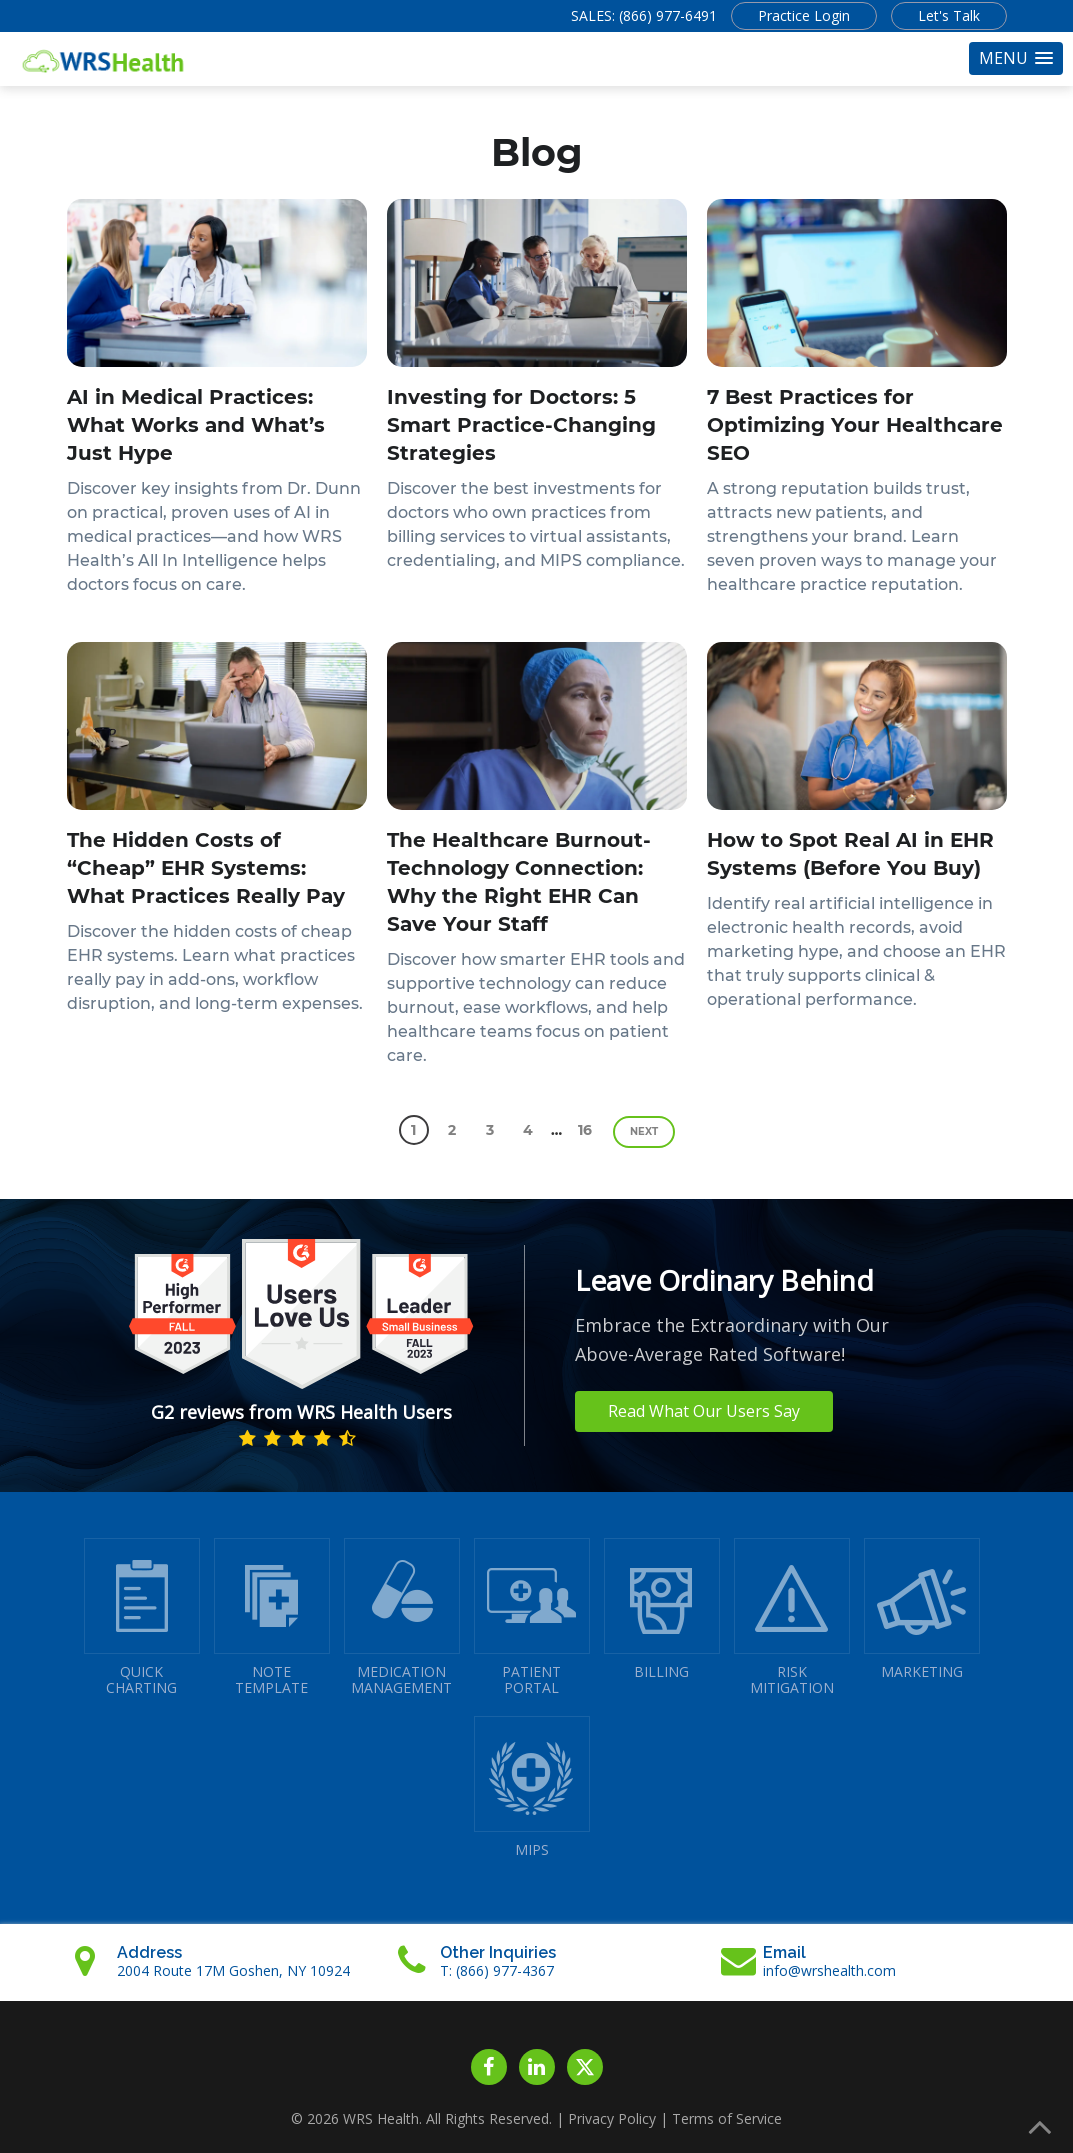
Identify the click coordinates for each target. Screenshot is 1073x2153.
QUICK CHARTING (142, 1617)
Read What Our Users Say (704, 1411)
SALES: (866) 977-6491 (644, 15)
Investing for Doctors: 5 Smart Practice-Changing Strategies (521, 425)
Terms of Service (727, 2118)
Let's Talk (949, 15)
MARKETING (922, 1609)
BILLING (662, 1609)
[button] (1016, 58)
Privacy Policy (612, 2118)
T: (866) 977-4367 (497, 1970)
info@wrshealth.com (829, 1970)
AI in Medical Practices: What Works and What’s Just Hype (196, 425)
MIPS (532, 1787)
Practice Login (804, 15)
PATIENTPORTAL (532, 1617)
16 (585, 1130)
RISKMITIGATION (792, 1617)
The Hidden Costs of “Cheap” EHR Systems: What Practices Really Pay (206, 868)
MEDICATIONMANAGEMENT (402, 1617)
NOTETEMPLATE (272, 1617)
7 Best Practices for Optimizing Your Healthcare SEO (855, 425)
